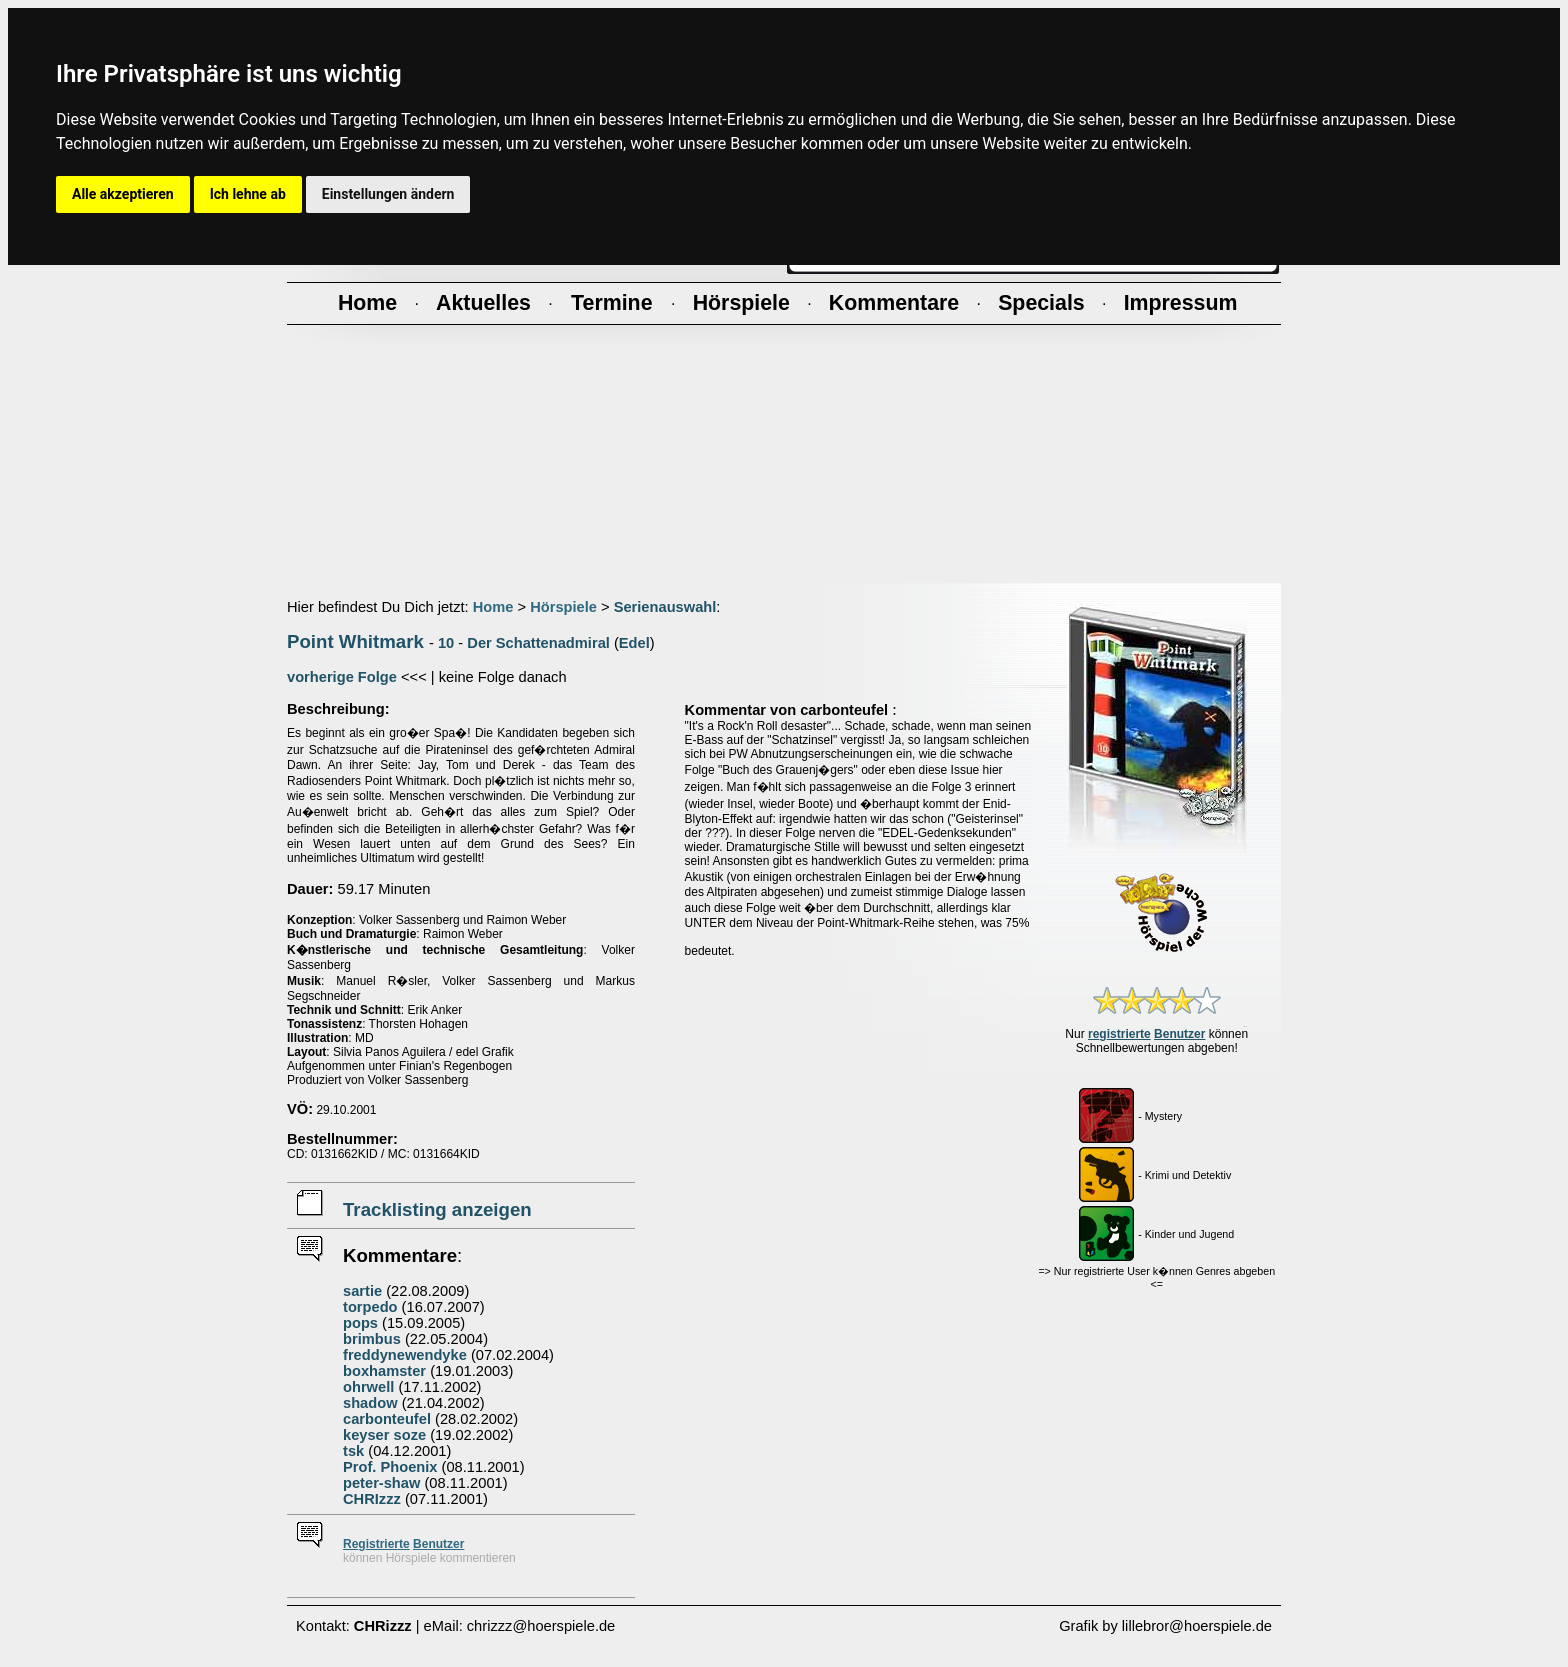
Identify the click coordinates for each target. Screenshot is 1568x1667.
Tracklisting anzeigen (437, 1209)
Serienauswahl (665, 607)
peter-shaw (381, 1483)
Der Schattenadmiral (538, 643)
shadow (370, 1403)
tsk (353, 1451)
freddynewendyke (405, 1355)
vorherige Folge (342, 677)
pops (360, 1323)
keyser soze (384, 1435)
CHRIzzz (372, 1499)
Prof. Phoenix (390, 1467)
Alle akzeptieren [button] (123, 194)
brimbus (372, 1339)
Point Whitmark (355, 641)
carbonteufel (387, 1419)
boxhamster (384, 1371)
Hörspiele (563, 607)
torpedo (370, 1307)
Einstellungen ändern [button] (388, 194)
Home (493, 607)
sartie (362, 1291)
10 (446, 643)
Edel (634, 643)
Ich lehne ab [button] (248, 194)
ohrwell (368, 1387)
